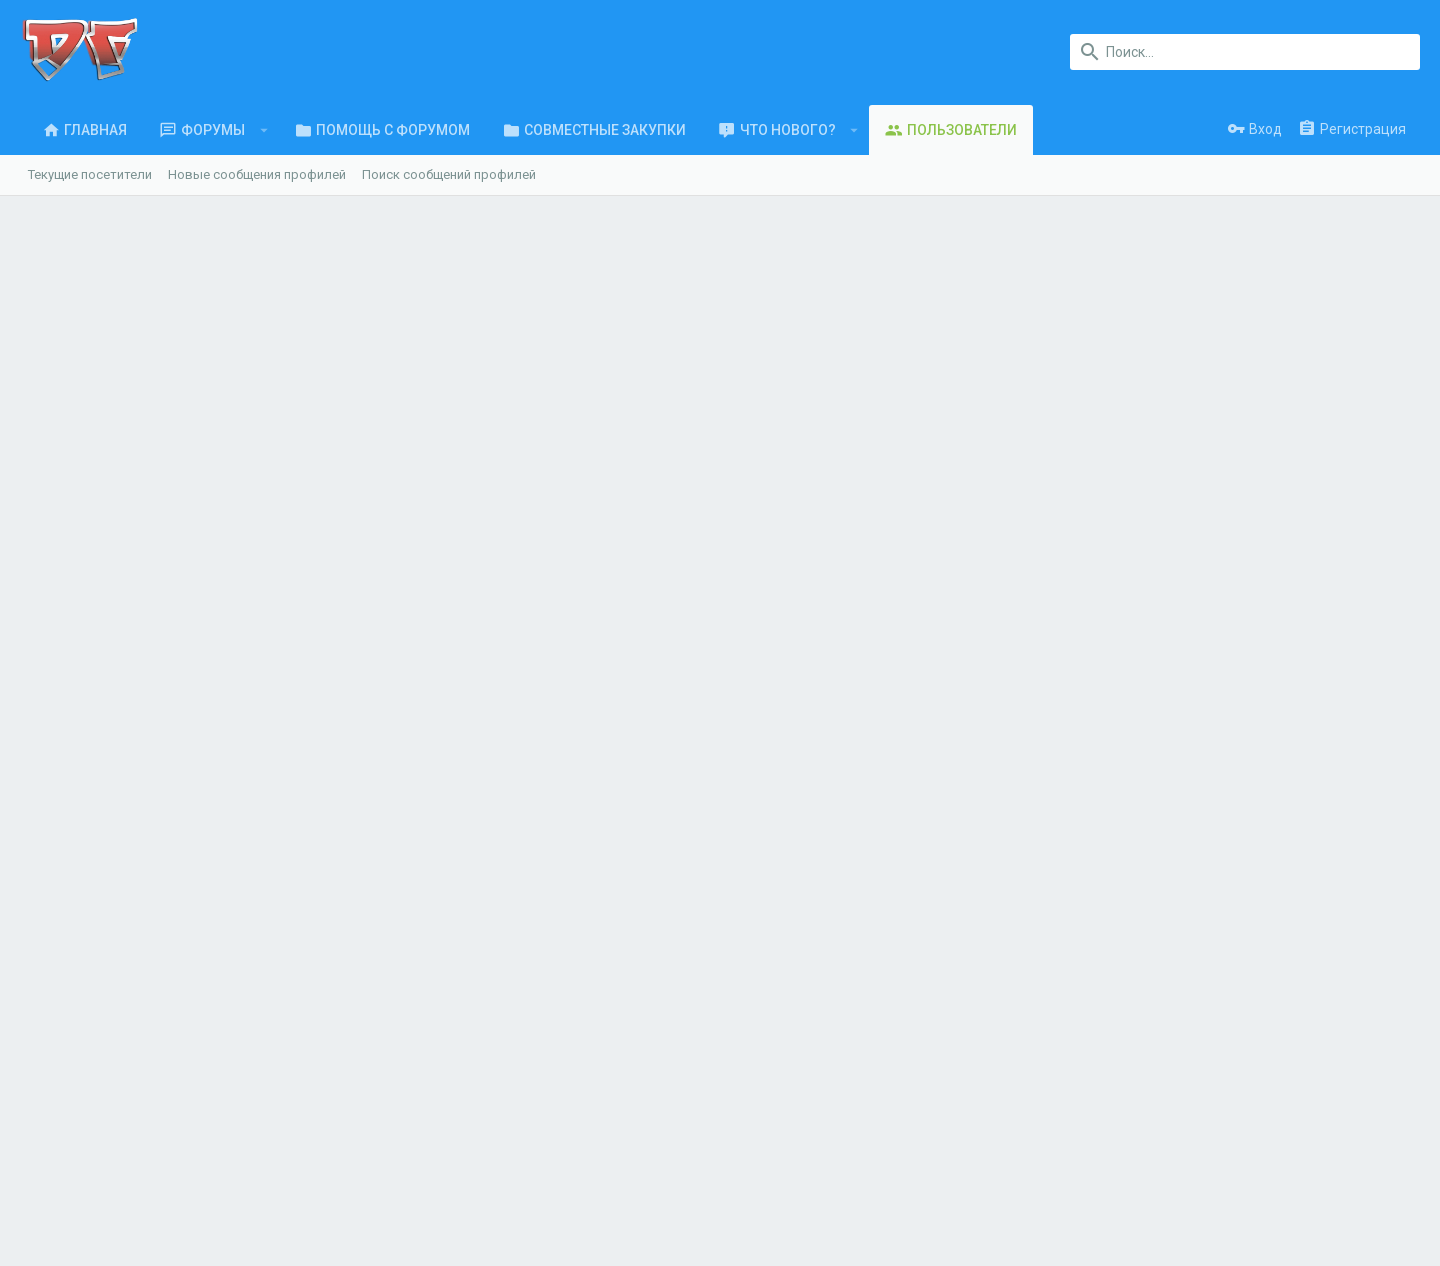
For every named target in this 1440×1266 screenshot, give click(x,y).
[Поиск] (1245, 52)
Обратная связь (439, 1071)
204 (665, 327)
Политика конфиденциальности (1140, 1189)
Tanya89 (147, 511)
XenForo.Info (159, 1240)
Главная (414, 993)
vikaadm (148, 762)
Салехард (320, 252)
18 (1386, 327)
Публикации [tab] (491, 465)
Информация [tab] (623, 465)
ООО (344, 1061)
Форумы (415, 1032)
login (760, 993)
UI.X (74, 1189)
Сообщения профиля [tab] (117, 465)
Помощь (1275, 1189)
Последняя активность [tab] (320, 465)
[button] (257, 130)
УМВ (135, 617)
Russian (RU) (155, 1189)
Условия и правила (971, 1189)
